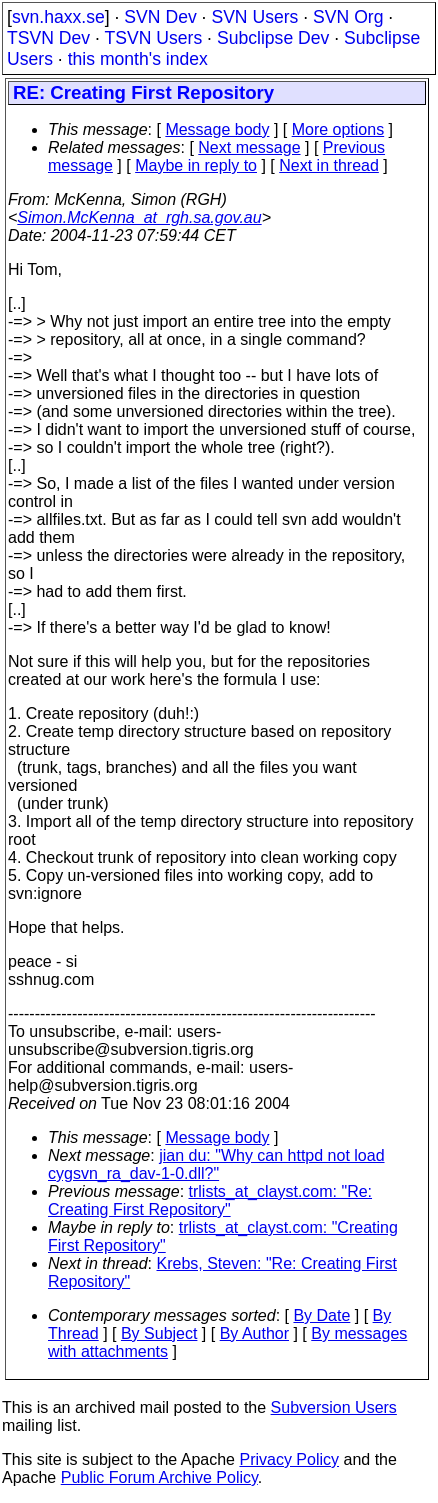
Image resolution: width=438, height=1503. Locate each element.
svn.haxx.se (58, 17)
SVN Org (348, 17)
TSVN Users (153, 38)
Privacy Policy (289, 1459)
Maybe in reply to (196, 165)
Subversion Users (334, 1407)
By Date (321, 1315)
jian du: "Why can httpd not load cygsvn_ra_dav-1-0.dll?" (216, 1164)
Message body (217, 129)
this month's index (138, 59)
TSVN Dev (48, 38)
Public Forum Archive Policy (159, 1477)
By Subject (159, 1333)
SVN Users (254, 17)
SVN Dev (160, 17)
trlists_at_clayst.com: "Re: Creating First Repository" (210, 1200)
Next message (249, 147)
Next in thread (329, 165)
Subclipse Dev (273, 38)
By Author (254, 1333)
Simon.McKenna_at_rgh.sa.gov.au (139, 217)
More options (338, 129)
